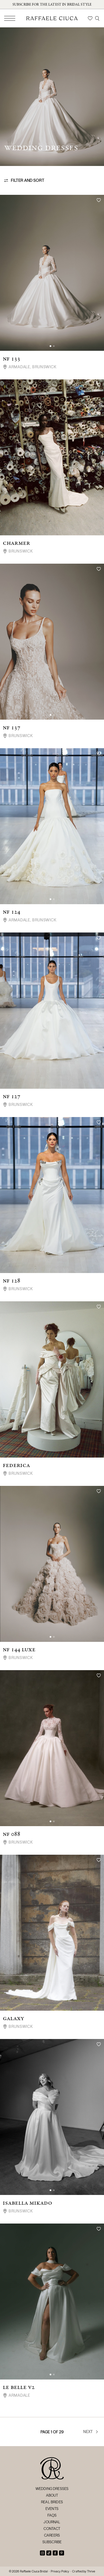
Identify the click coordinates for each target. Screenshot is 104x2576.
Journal (52, 2522)
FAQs (52, 2515)
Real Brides (52, 2502)
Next (91, 2431)
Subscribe (52, 2542)
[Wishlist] (90, 18)
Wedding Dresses (52, 2488)
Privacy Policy (60, 2571)
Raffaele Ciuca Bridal (34, 2571)
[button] (50, 346)
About (52, 2495)
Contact (52, 2528)
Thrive (91, 2571)
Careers (52, 2535)
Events (52, 2508)
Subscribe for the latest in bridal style (52, 4)
